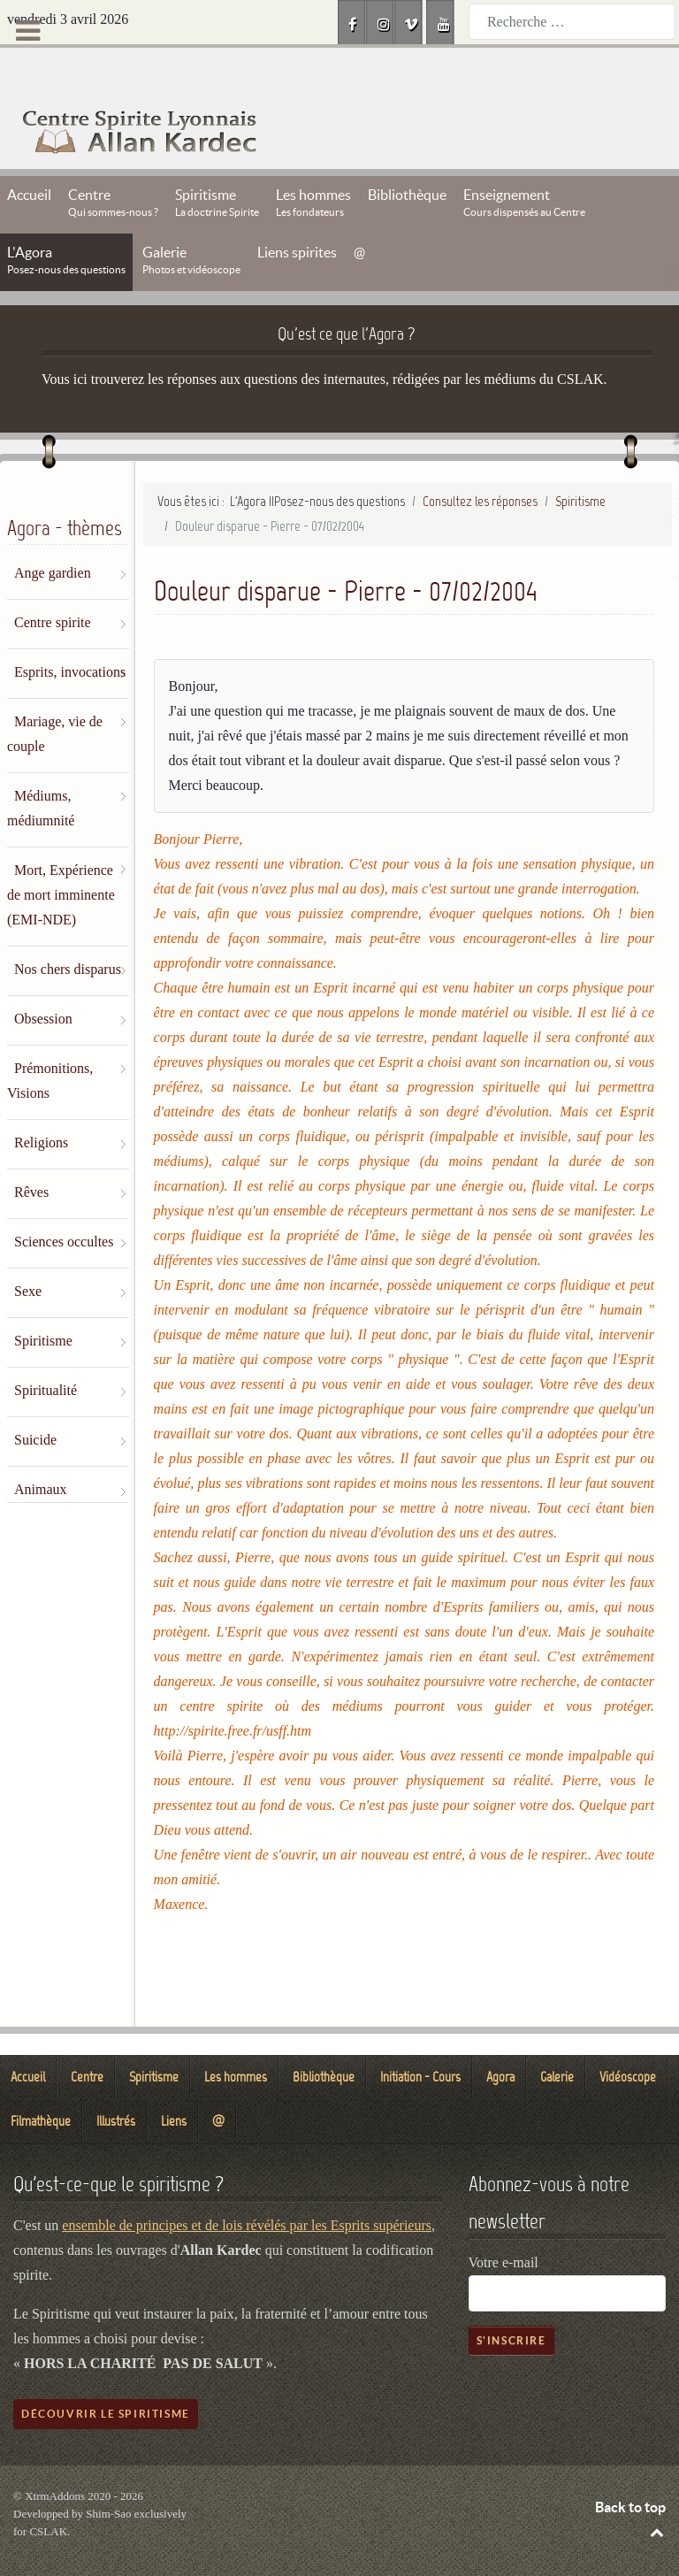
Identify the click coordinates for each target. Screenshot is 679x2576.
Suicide (35, 1399)
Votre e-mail (503, 2222)
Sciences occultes (63, 1201)
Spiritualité (45, 1350)
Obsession (43, 978)
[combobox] (572, 22)
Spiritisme (43, 1300)
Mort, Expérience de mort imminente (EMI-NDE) (61, 855)
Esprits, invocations (70, 632)
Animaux (40, 1449)
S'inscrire (511, 2300)
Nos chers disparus (67, 929)
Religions (41, 1102)
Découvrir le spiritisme (105, 2374)
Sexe (28, 1251)
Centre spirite (52, 582)
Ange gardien (52, 532)
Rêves (31, 1152)
